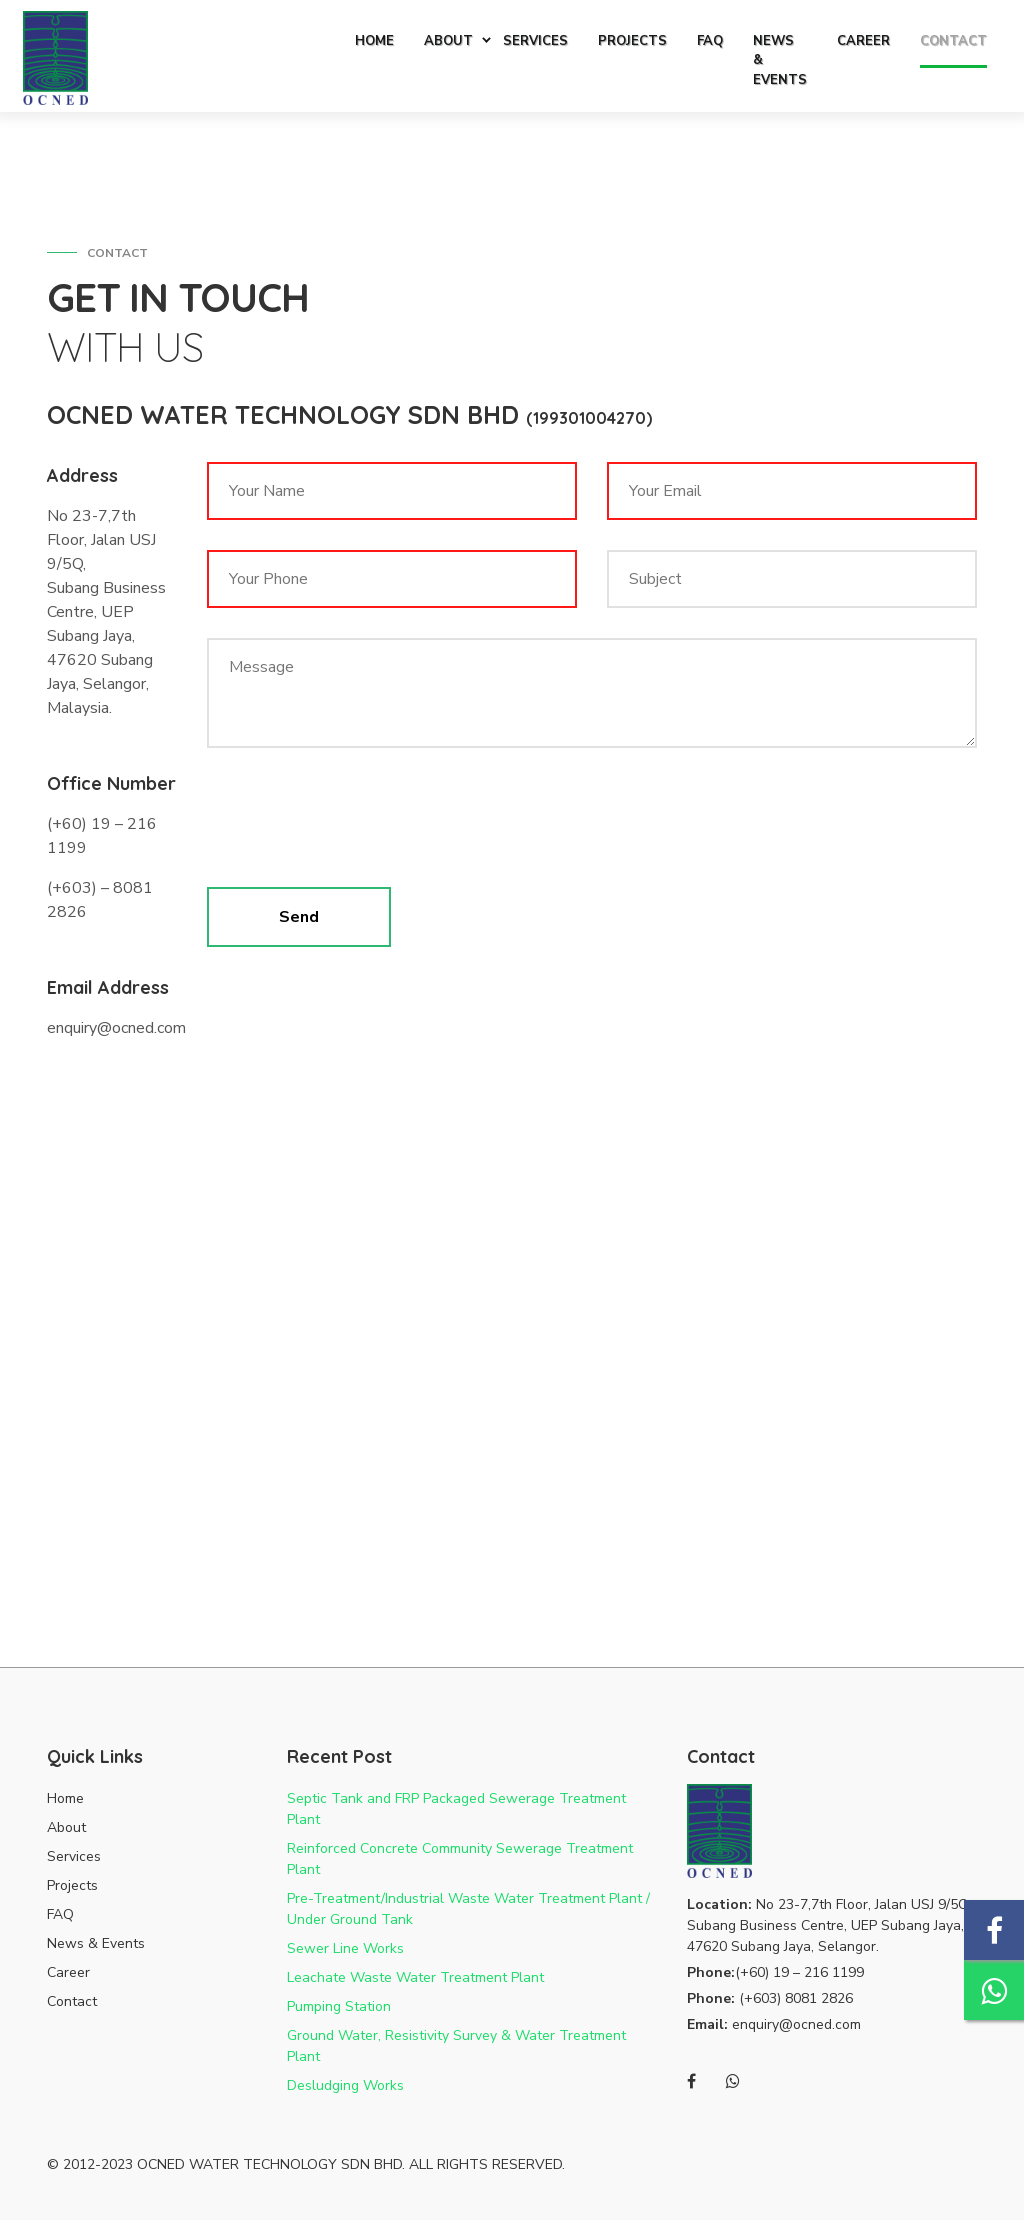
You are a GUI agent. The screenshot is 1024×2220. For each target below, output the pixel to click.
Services (74, 1856)
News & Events (96, 1943)
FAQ (60, 1914)
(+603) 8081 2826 (796, 1998)
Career (68, 1972)
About (66, 1827)
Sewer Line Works (345, 1948)
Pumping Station (339, 2006)
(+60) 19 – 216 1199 (799, 1972)
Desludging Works (345, 2085)
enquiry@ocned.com (796, 2024)
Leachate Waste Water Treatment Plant (415, 1977)
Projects (72, 1885)
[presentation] (359, 824)
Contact (72, 2001)
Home (65, 1798)
